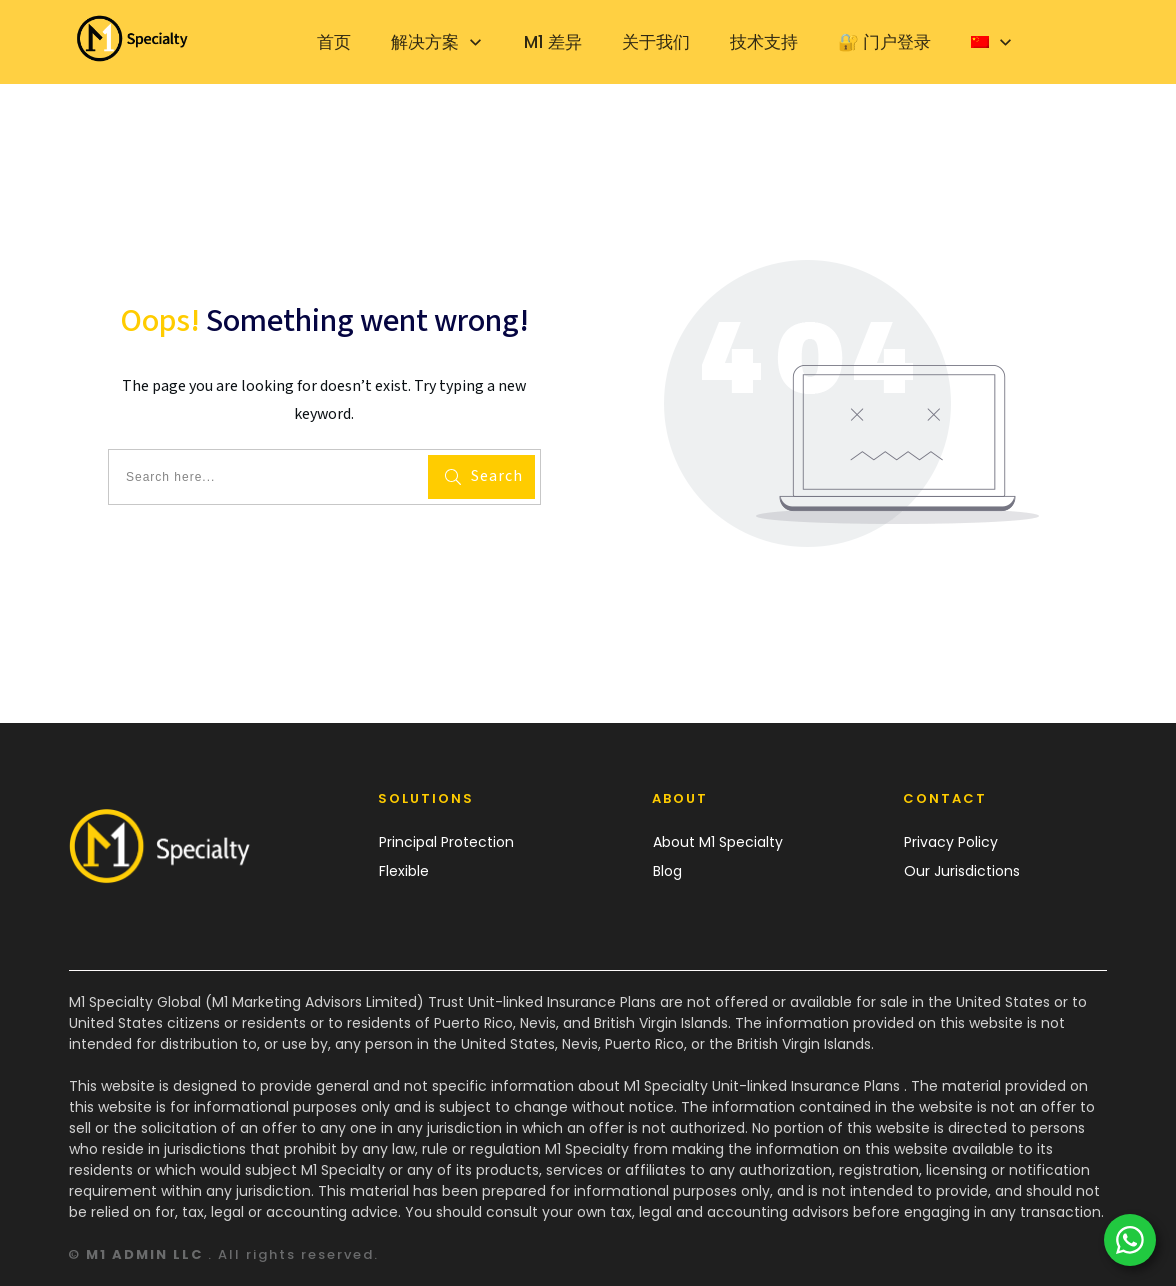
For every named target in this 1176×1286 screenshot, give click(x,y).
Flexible (404, 871)
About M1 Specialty (718, 842)
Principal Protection (446, 842)
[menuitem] (992, 42)
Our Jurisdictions (962, 871)
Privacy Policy (951, 842)
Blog (667, 871)
